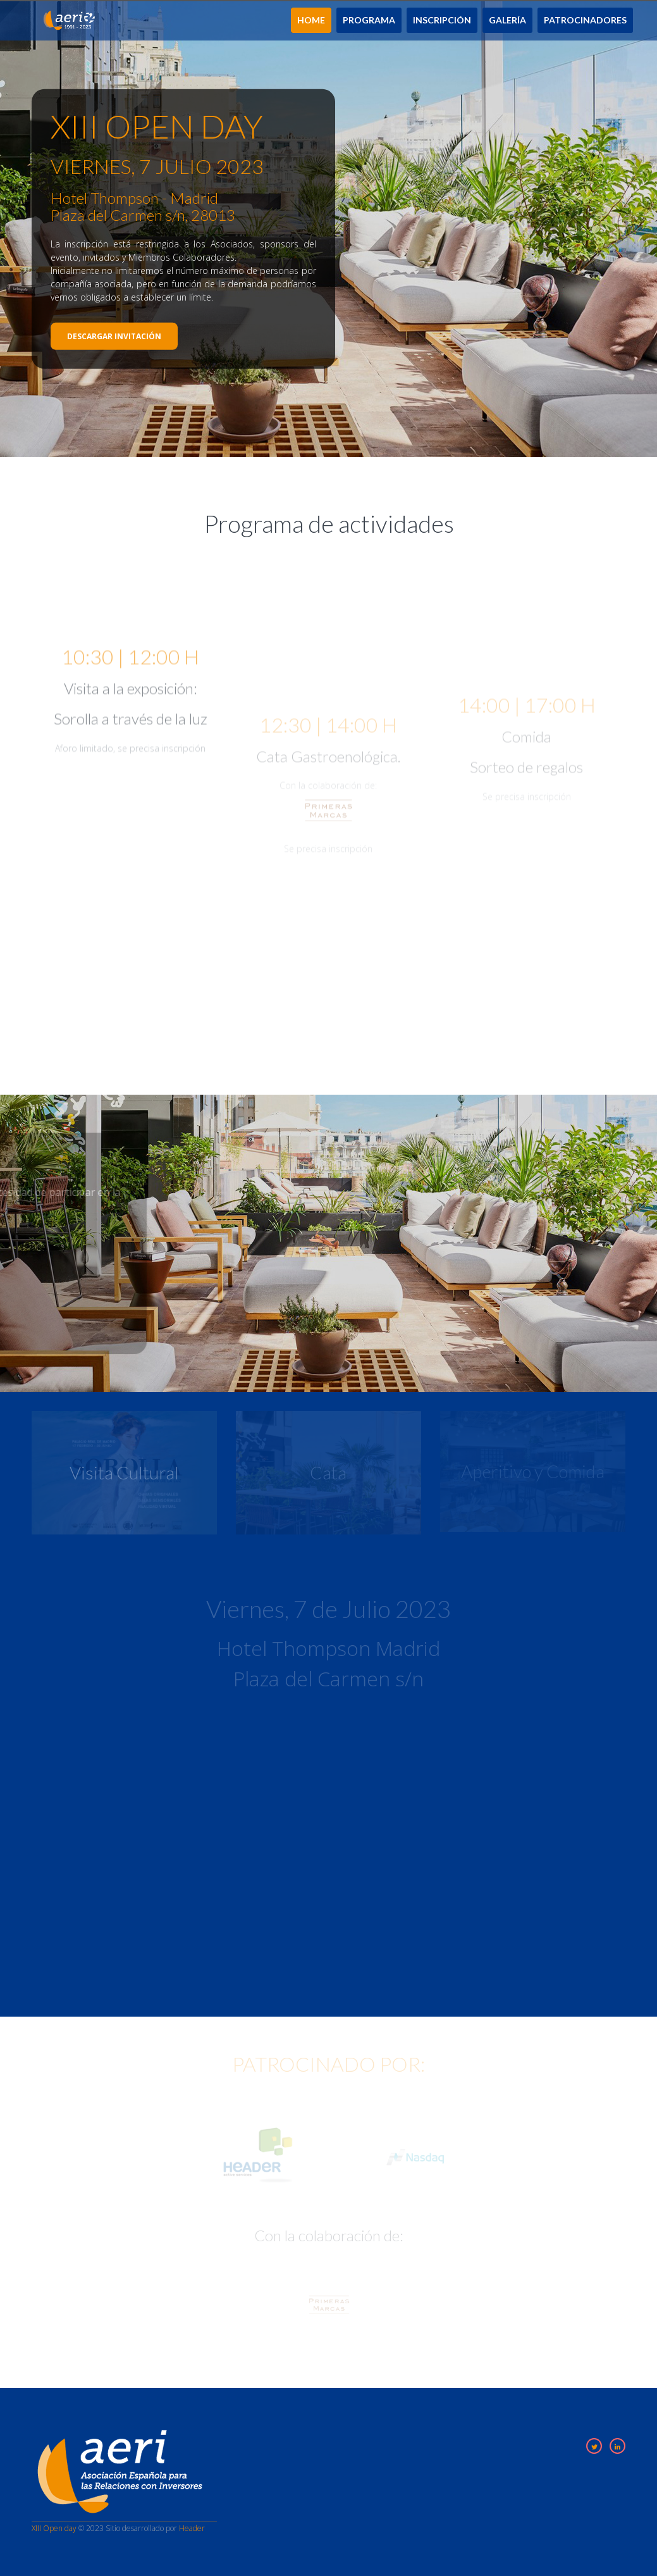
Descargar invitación (114, 336)
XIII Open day (54, 2528)
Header (192, 2528)
